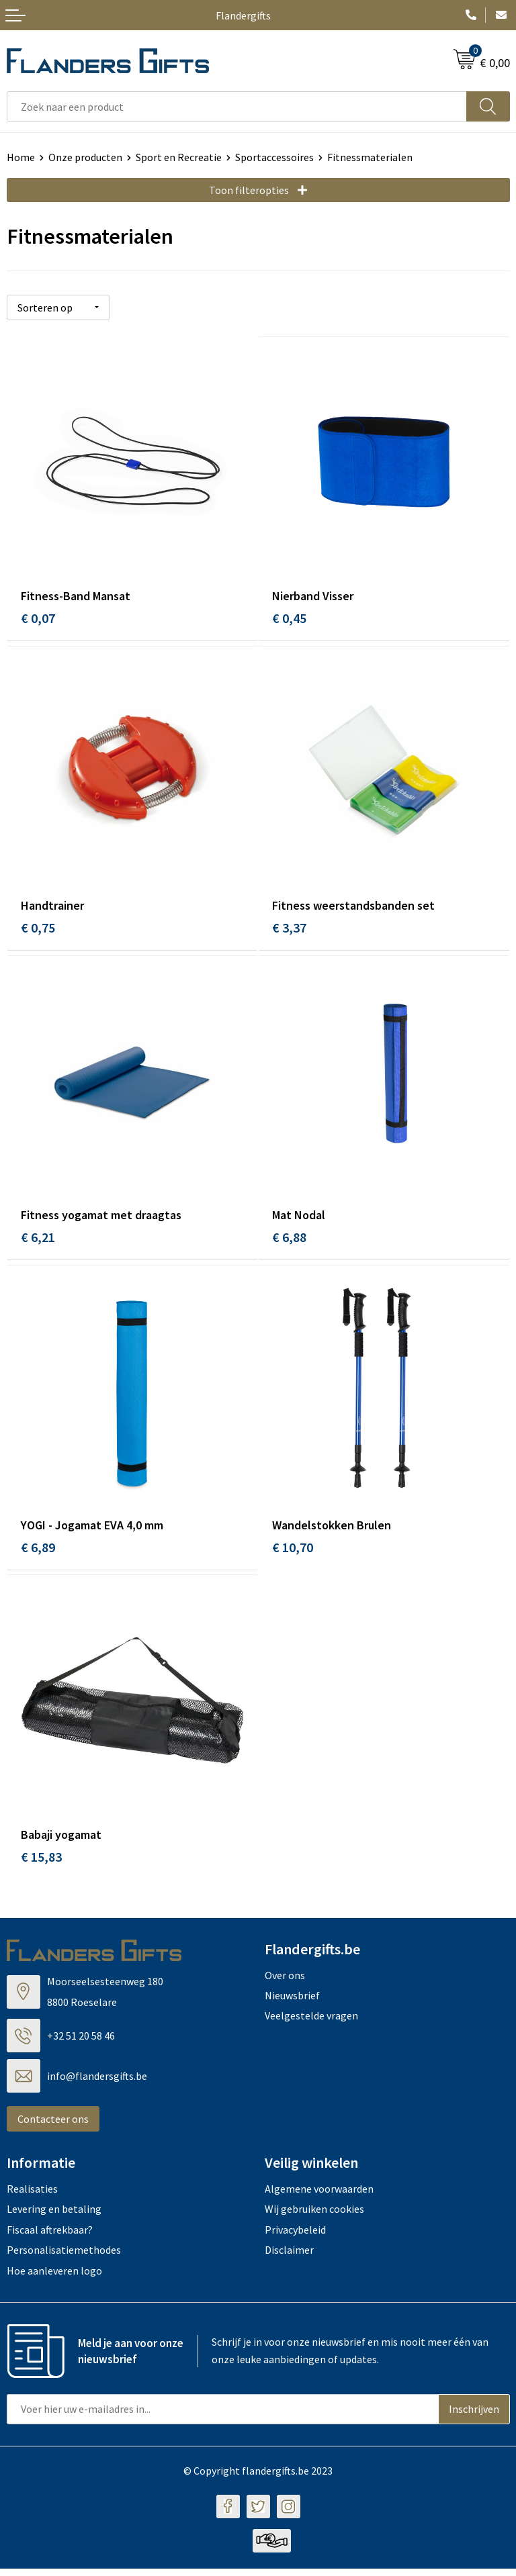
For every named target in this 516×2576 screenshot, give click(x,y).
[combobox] (237, 106)
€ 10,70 (292, 1551)
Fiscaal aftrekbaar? (50, 2237)
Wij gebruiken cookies (314, 2216)
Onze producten (85, 157)
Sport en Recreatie (179, 157)
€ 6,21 (38, 1240)
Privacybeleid (295, 2237)
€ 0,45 (289, 616)
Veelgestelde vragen (311, 2023)
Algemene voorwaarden (319, 2196)
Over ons (285, 1982)
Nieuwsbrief (292, 2002)
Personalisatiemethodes (64, 2257)
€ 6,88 (289, 1240)
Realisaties (32, 2196)
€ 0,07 (38, 616)
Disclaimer (289, 2257)
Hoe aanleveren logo (54, 2277)
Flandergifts (243, 15)
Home (21, 157)
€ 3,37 (289, 928)
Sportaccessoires (274, 157)
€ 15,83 (41, 1864)
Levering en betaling (54, 2216)
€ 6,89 (38, 1551)
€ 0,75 (38, 928)
